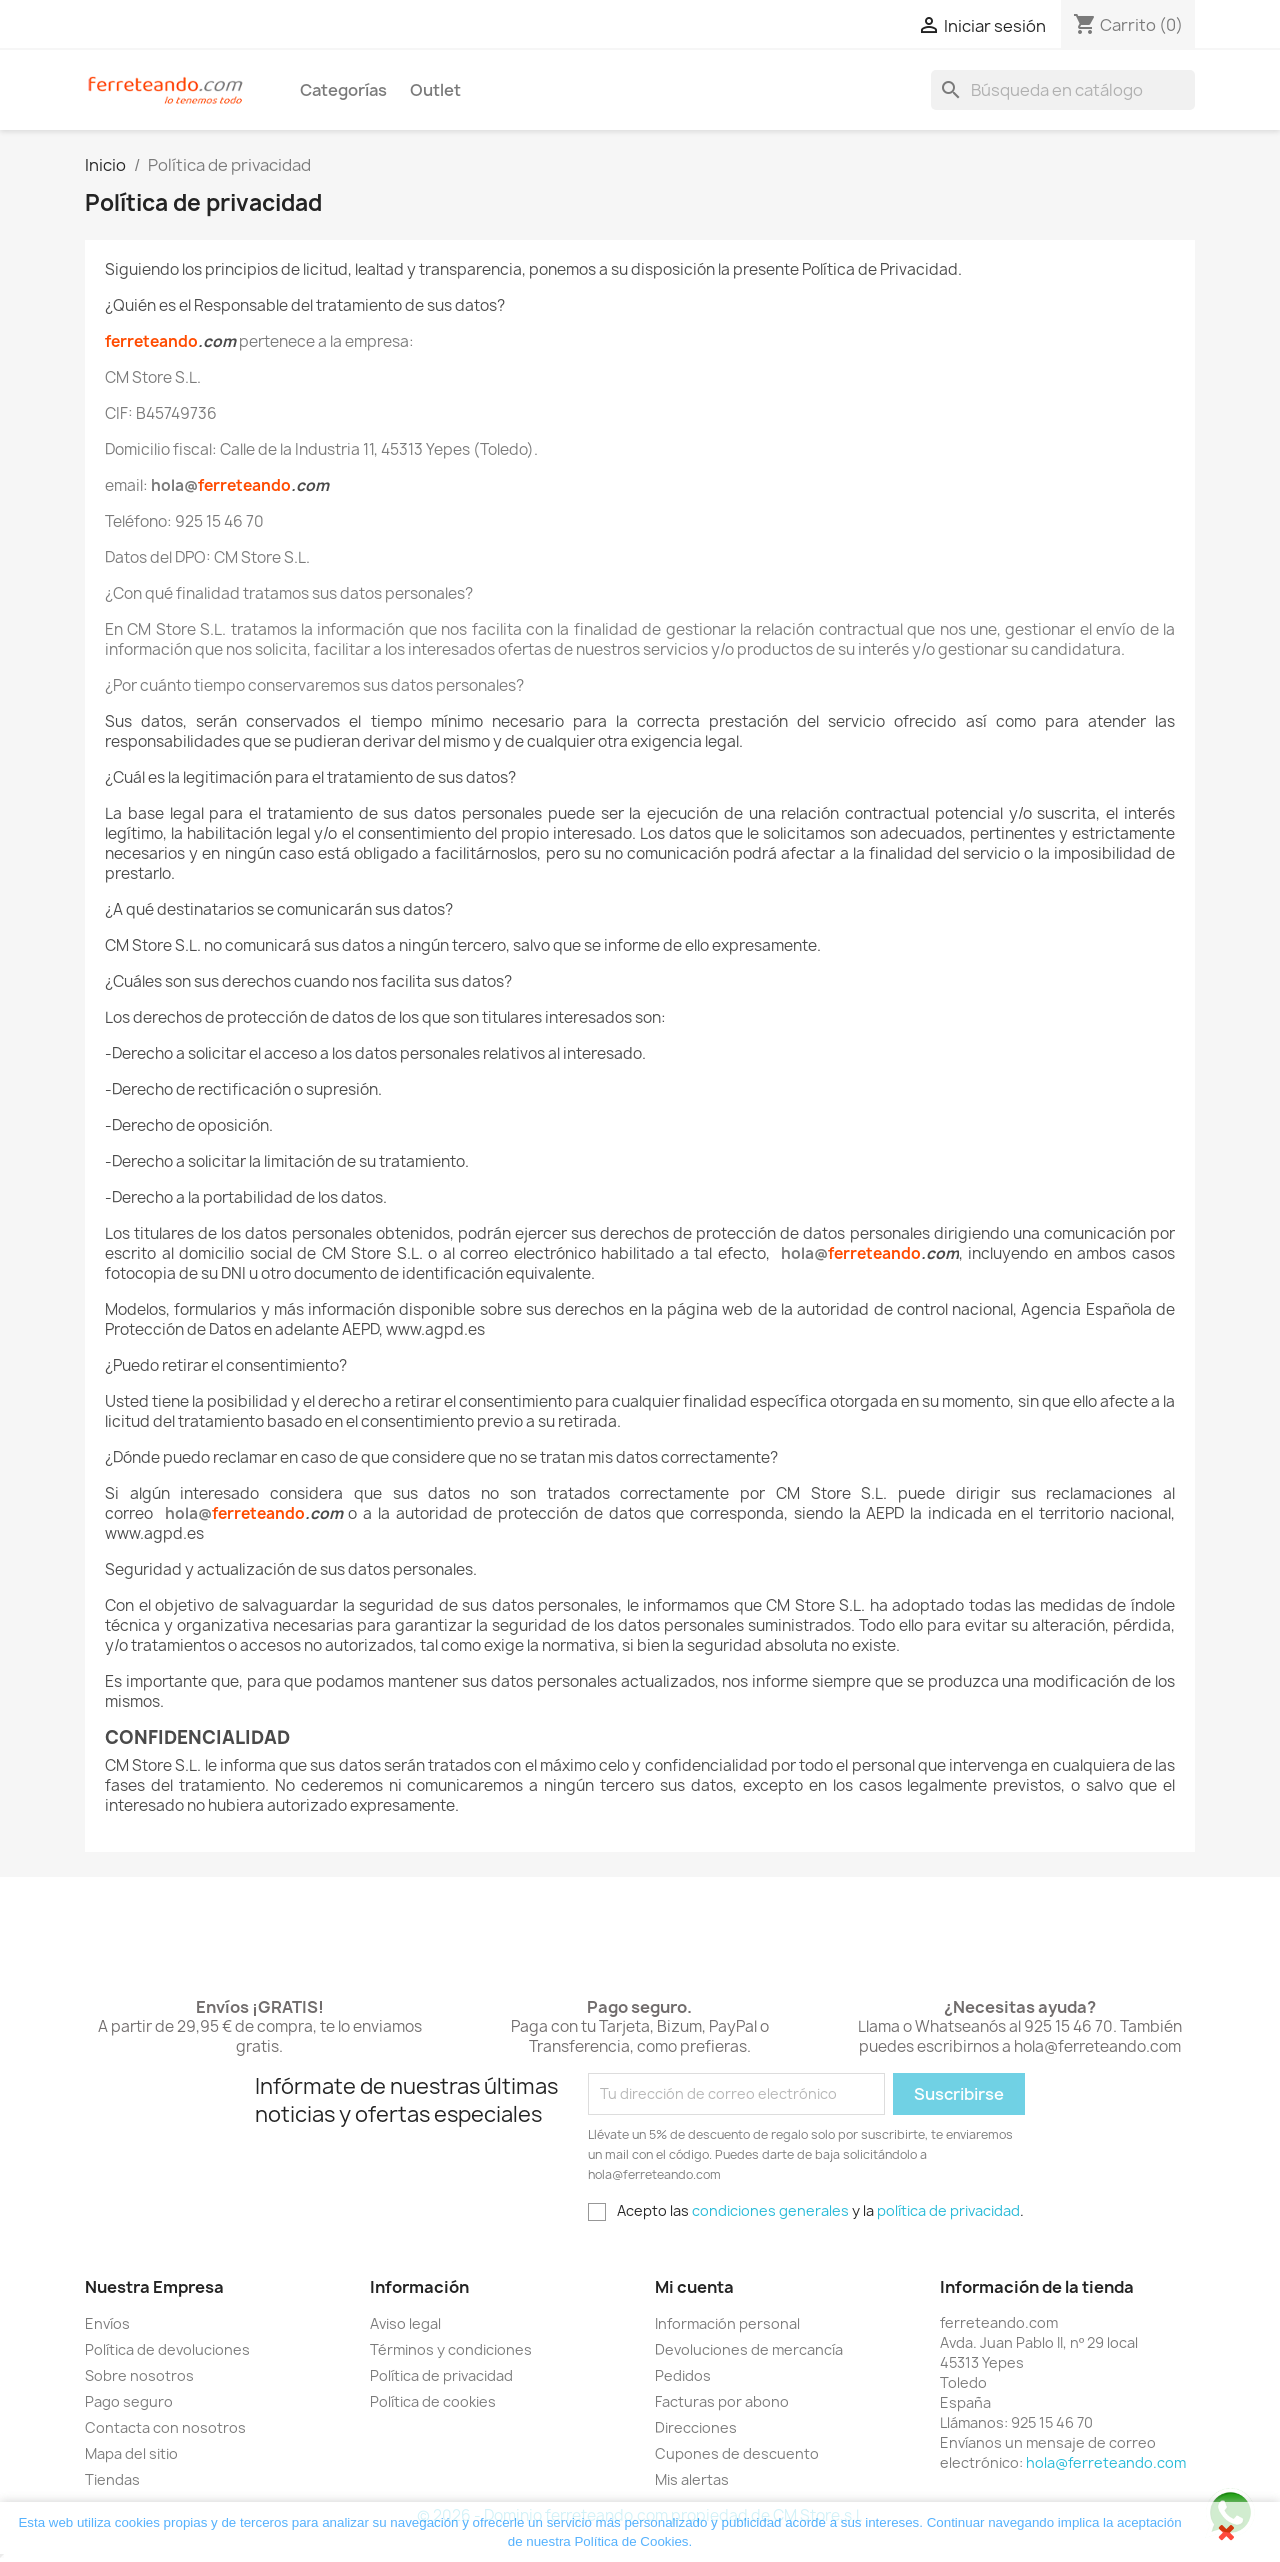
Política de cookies (433, 2401)
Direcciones (696, 2427)
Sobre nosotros (139, 2375)
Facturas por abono (722, 2401)
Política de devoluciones (167, 2349)
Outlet (435, 90)
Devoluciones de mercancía (749, 2349)
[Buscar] (1063, 90)
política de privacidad (948, 2210)
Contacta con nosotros (165, 2427)
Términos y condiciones (451, 2349)
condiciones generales (770, 2210)
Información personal (727, 2323)
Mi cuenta (694, 2287)
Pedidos (683, 2375)
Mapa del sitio (131, 2453)
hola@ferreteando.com (1106, 2462)
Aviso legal (405, 2323)
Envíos (107, 2323)
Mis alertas (692, 2479)
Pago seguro (129, 2401)
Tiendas (112, 2479)
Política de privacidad (441, 2375)
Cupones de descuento (737, 2453)
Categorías (343, 90)
